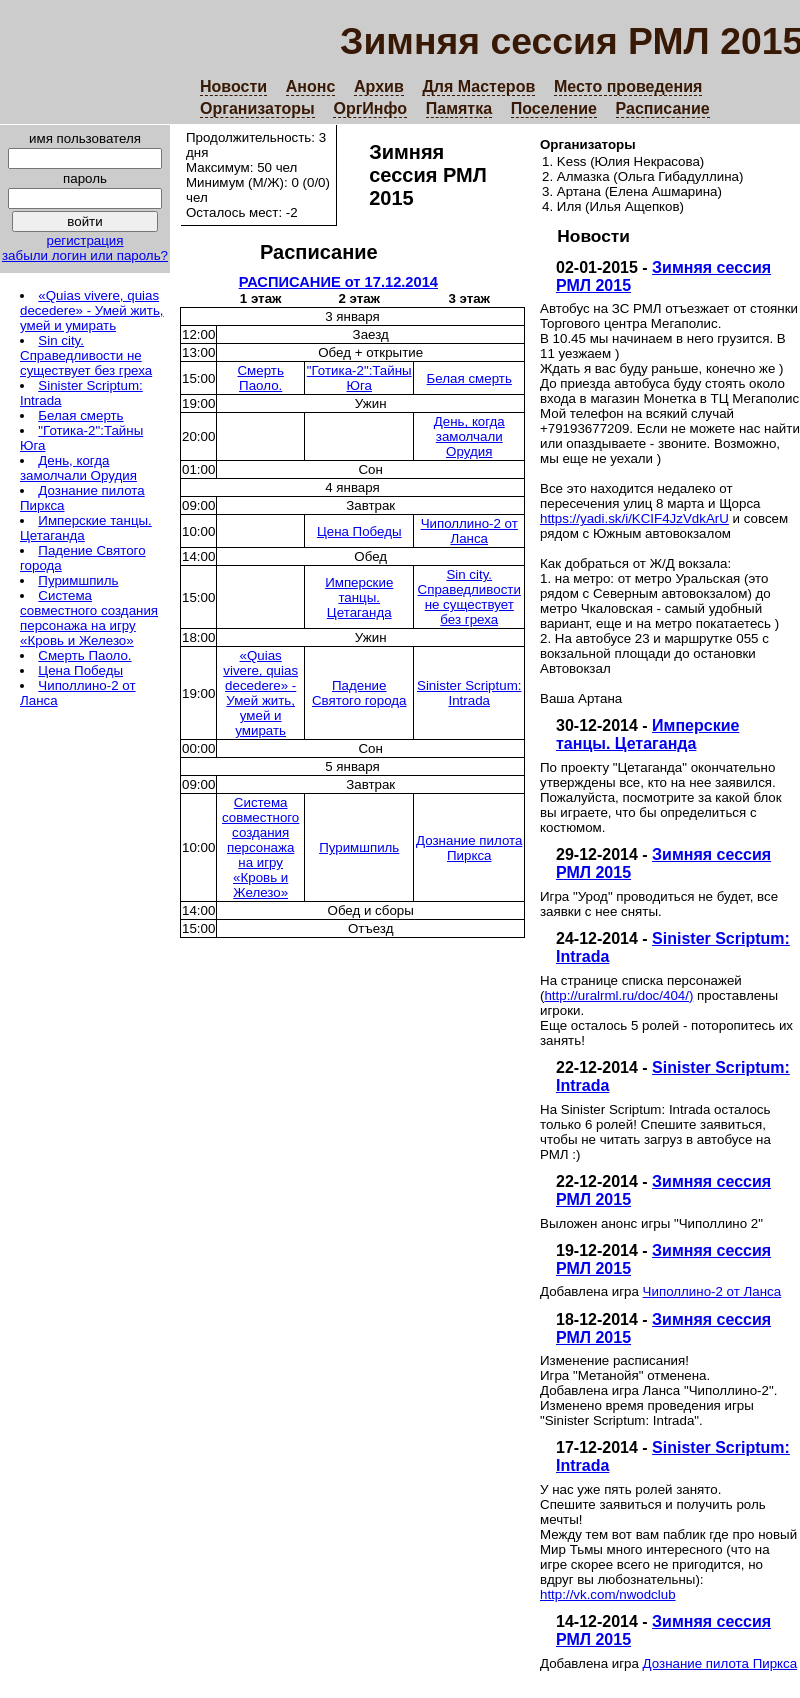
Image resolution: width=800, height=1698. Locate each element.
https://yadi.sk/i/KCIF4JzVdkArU (634, 518)
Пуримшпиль (78, 580)
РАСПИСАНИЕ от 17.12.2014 (338, 282)
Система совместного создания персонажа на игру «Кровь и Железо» (89, 618)
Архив (379, 86)
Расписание (663, 108)
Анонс (311, 86)
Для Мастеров (478, 86)
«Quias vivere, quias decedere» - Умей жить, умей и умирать (92, 310)
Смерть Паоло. (84, 655)
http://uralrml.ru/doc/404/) (618, 995)
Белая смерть (80, 415)
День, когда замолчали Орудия (78, 468)
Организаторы (257, 108)
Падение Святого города (359, 693)
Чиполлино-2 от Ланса (712, 1291)
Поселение (554, 108)
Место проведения (628, 86)
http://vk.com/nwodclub (608, 1594)
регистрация (84, 240)
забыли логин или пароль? (85, 255)
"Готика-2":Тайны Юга (359, 378)
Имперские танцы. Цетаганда (647, 734)
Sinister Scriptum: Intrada (469, 693)
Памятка (459, 108)
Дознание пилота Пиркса (720, 1663)
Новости (233, 86)
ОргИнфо (370, 108)
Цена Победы (80, 670)
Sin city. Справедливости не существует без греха (86, 355)
